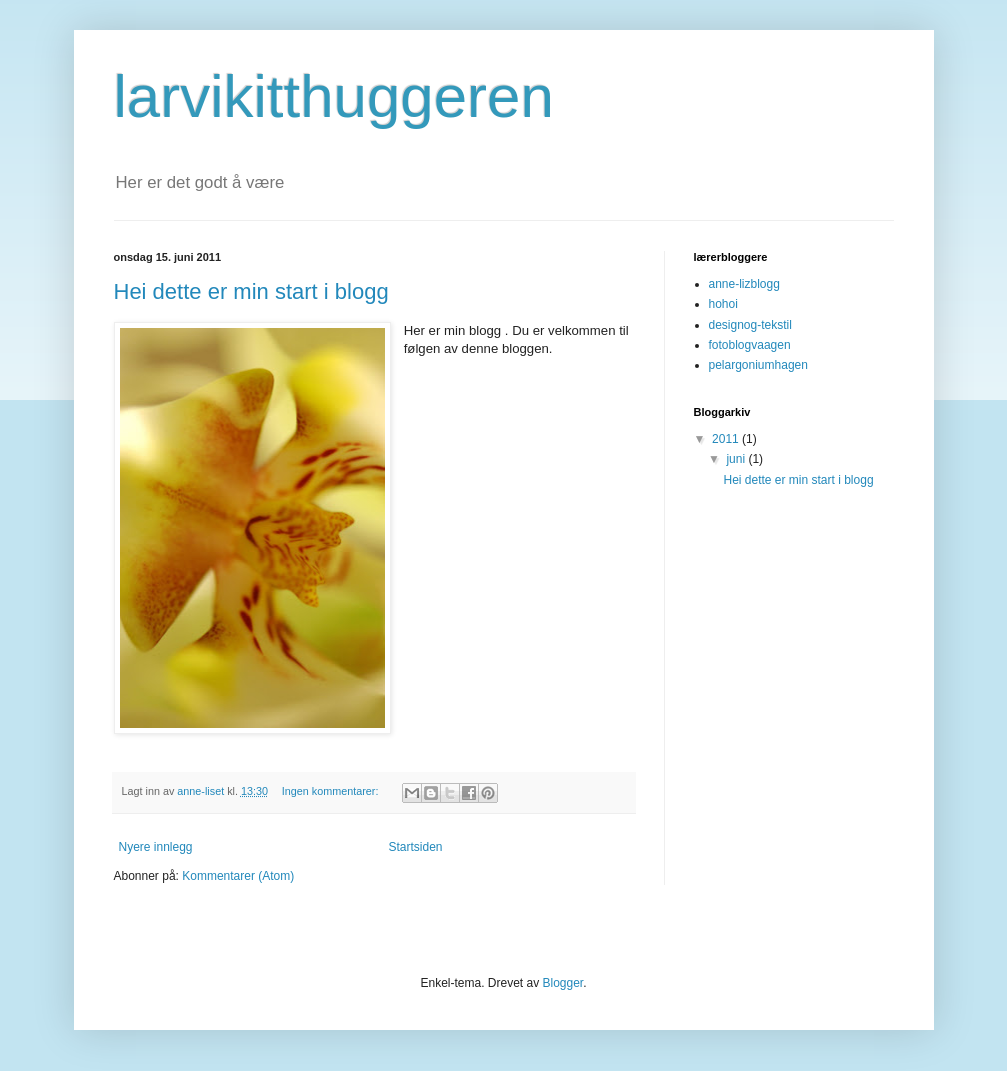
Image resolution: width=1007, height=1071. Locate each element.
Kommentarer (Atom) (238, 876)
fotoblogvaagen (750, 345)
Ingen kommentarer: (332, 791)
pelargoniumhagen (758, 365)
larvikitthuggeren (334, 96)
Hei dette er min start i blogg (251, 291)
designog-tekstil (750, 325)
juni (737, 459)
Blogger (563, 983)
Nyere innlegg (156, 847)
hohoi (723, 304)
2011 (727, 439)
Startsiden (416, 847)
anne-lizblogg (744, 284)
